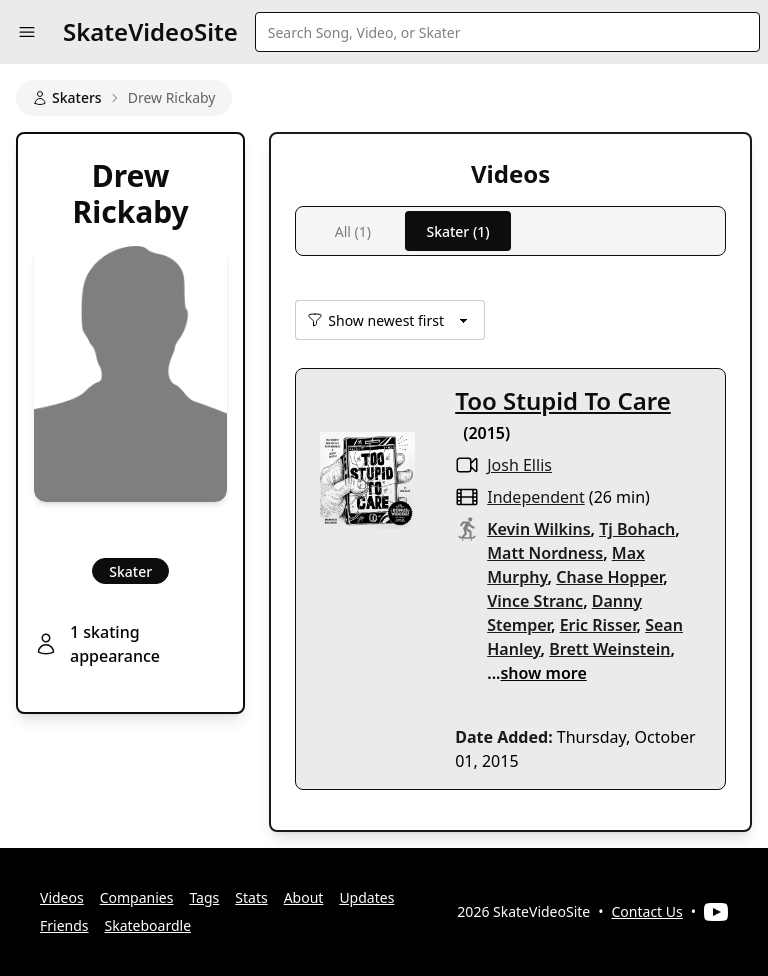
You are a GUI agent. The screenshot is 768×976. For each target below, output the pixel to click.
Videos (62, 897)
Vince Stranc (535, 601)
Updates (366, 897)
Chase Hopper (609, 577)
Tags (204, 897)
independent (535, 497)
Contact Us (647, 911)
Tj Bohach (637, 529)
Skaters (67, 97)
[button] (27, 32)
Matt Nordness (545, 553)
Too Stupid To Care (563, 400)
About (304, 897)
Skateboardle (148, 925)
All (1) (353, 231)
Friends (64, 925)
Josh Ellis (519, 465)
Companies (137, 897)
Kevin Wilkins (538, 529)
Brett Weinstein (609, 649)
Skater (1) (457, 231)
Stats (251, 897)
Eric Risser (598, 625)
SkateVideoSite (150, 31)
